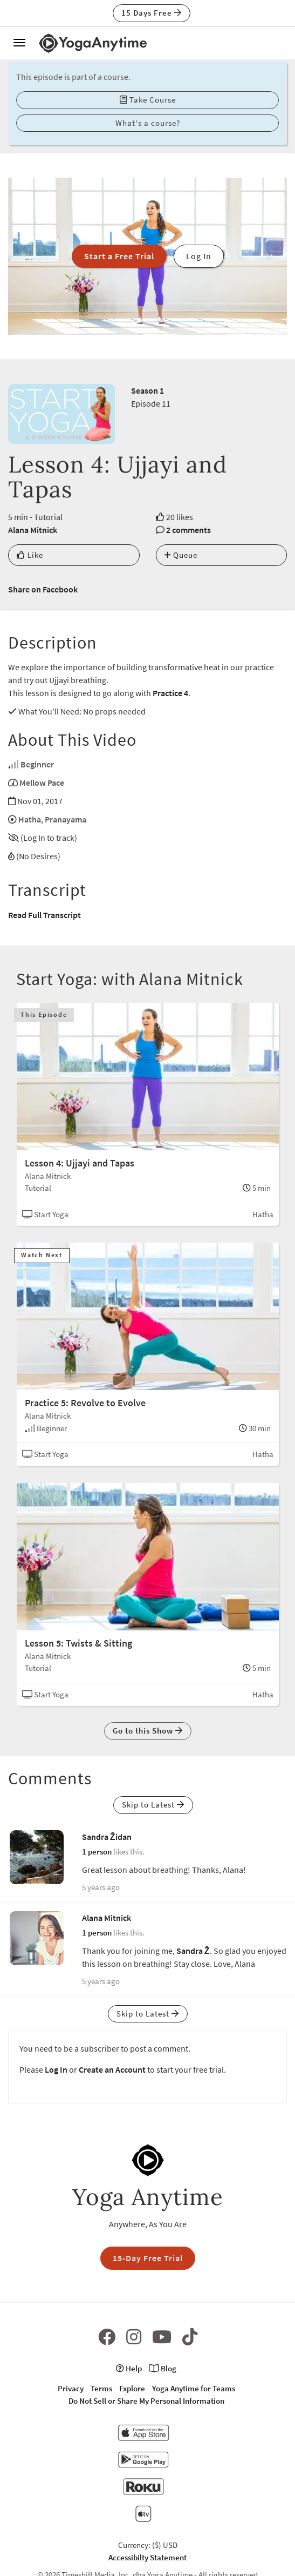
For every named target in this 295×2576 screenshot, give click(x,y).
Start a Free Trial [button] (119, 256)
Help (129, 2368)
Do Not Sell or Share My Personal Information (146, 2401)
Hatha (29, 819)
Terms (101, 2388)
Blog (162, 2368)
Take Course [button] (148, 100)
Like (30, 555)
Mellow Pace (41, 782)
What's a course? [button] (147, 123)
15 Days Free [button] (151, 13)
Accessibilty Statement (147, 2557)
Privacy (71, 2388)
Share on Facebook (43, 589)
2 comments (188, 529)
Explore (132, 2388)
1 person (97, 1851)
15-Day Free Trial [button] (148, 2258)
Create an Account (112, 2069)
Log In (56, 2069)
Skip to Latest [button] (153, 1804)
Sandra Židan (107, 1836)
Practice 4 (170, 692)
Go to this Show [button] (148, 1730)
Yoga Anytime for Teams (193, 2388)
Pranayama (65, 819)
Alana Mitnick (32, 529)
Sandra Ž (193, 1950)
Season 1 (147, 390)
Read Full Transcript (44, 914)
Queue (180, 555)
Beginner (37, 764)
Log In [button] (198, 256)
